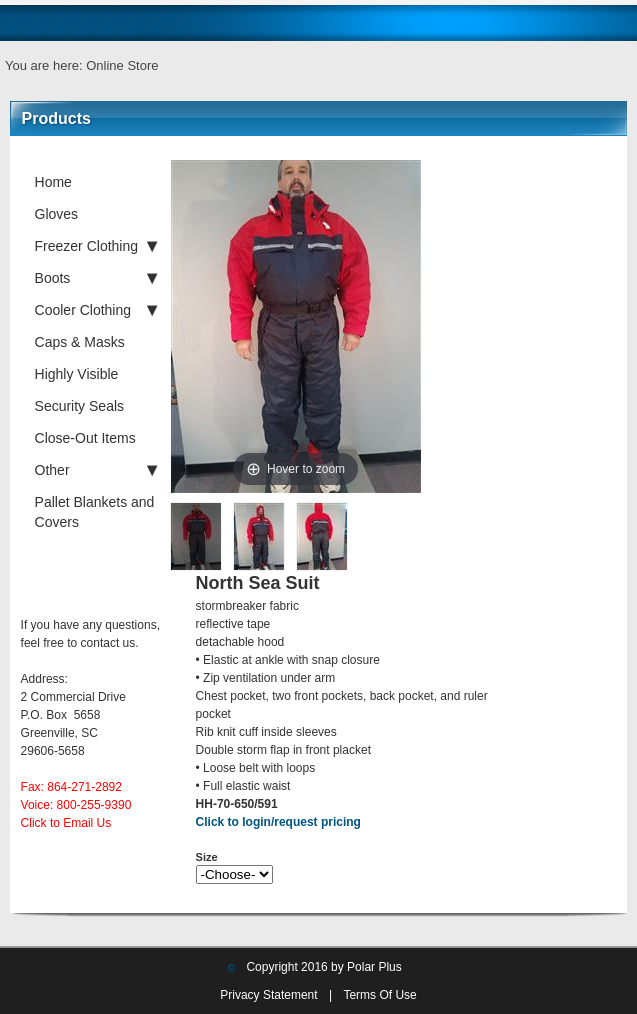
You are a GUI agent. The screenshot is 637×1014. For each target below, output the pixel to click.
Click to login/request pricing (278, 822)
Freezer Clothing (96, 246)
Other (96, 470)
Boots (96, 278)
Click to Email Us (66, 823)
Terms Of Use (379, 995)
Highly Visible (77, 374)
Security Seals (79, 406)
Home (53, 182)
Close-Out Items (85, 438)
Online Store (122, 65)
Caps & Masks (80, 342)
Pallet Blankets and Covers (95, 512)
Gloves (57, 214)
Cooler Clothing (96, 310)
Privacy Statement (268, 995)
